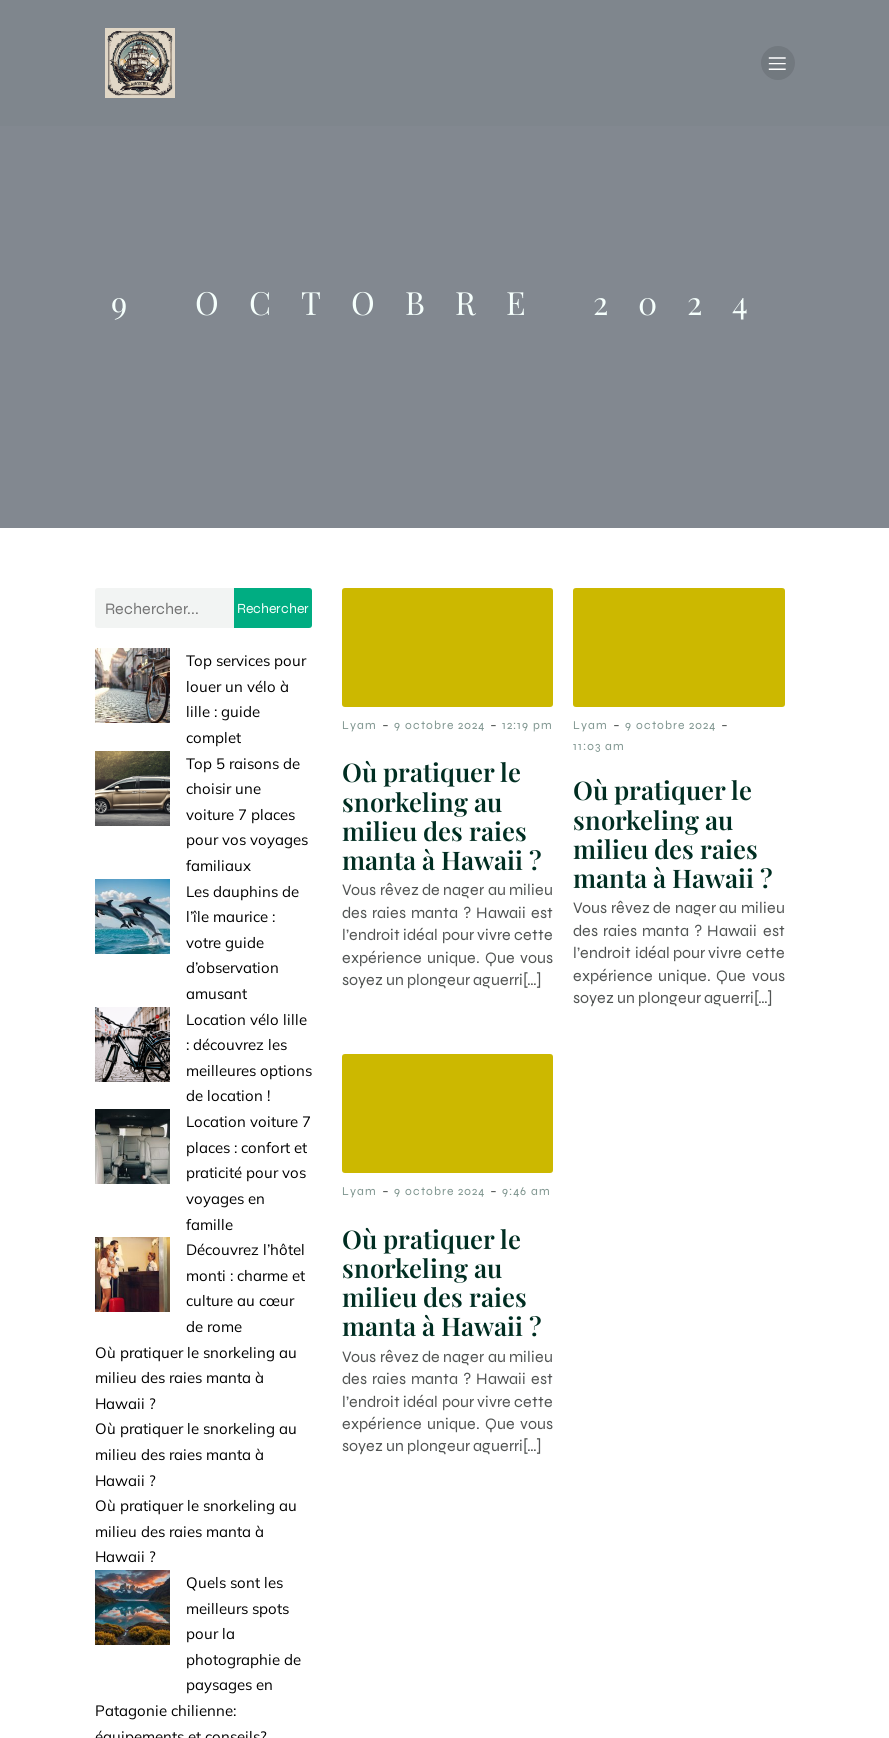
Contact (585, 1612)
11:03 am (599, 750)
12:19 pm (527, 729)
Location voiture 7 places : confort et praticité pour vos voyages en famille (198, 972)
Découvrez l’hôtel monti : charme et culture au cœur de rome (203, 1048)
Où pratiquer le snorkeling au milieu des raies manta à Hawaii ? (196, 1125)
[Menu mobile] (778, 65)
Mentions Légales (719, 1612)
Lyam (359, 729)
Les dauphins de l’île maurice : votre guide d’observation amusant (202, 818)
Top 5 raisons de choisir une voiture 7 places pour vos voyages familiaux (199, 741)
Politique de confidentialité (686, 1696)
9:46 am (526, 1195)
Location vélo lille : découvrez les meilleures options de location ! (187, 895)
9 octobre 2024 (439, 729)
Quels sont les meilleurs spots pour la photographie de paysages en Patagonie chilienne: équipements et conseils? (197, 1380)
